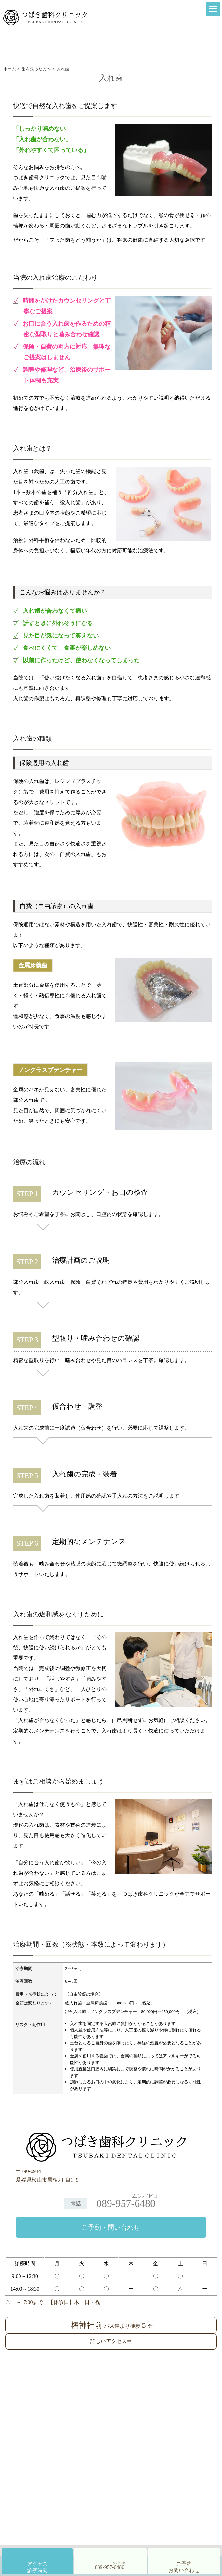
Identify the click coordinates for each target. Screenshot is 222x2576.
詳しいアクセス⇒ (111, 2341)
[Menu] (213, 9)
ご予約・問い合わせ (111, 2227)
